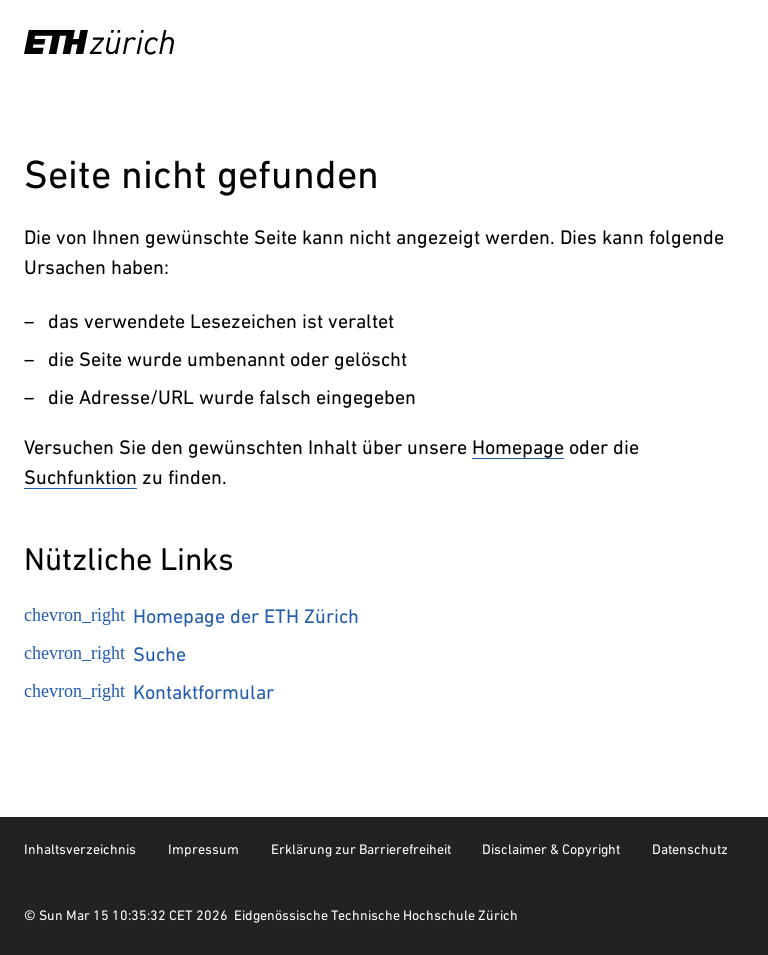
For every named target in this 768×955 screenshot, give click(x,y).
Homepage (518, 447)
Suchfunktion (80, 477)
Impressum (203, 849)
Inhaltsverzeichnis (80, 849)
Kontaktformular (149, 692)
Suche (105, 654)
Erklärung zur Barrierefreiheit (361, 849)
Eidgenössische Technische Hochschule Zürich (376, 915)
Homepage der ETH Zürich (191, 616)
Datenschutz (690, 849)
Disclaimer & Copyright (551, 849)
